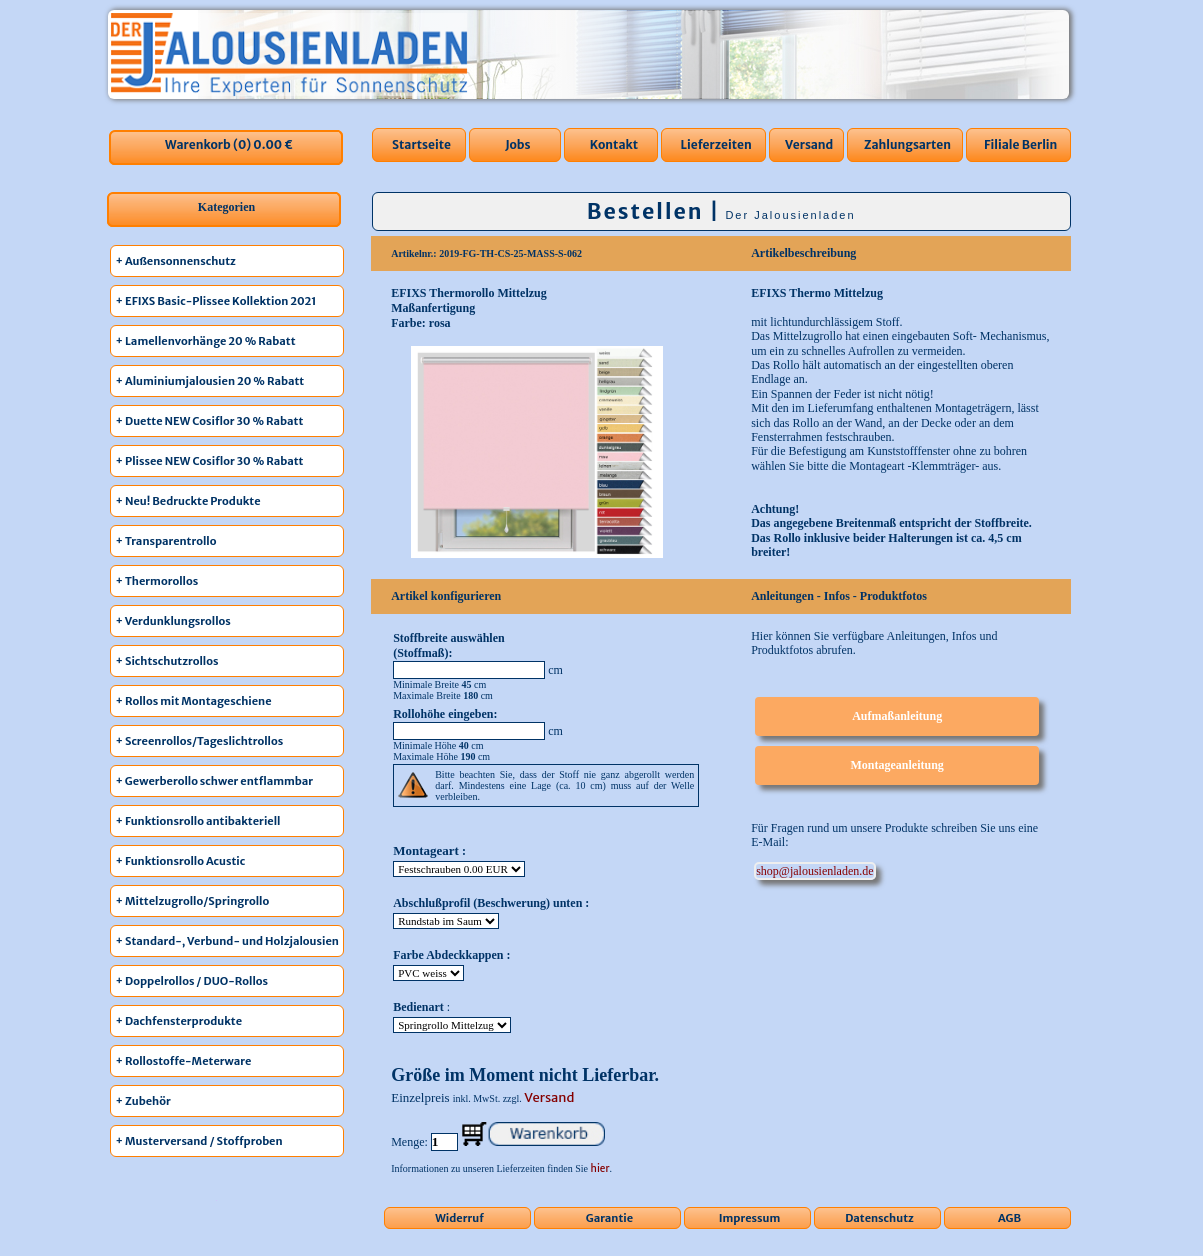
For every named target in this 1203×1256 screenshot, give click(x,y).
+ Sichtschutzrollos (167, 661)
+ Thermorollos (157, 581)
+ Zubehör (143, 1101)
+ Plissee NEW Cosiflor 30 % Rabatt (210, 461)
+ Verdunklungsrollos (173, 621)
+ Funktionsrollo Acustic (181, 861)
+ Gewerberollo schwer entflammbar (215, 781)
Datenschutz (879, 1218)
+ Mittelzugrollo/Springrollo (193, 901)
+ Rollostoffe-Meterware (184, 1061)
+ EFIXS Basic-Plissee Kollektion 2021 (216, 301)
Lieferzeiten (716, 144)
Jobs (517, 144)
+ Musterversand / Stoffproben (199, 1141)
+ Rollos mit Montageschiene (194, 701)
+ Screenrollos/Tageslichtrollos (200, 741)
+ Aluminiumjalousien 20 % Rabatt (210, 381)
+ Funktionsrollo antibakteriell (198, 821)
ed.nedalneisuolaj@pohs (814, 871)
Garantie (609, 1218)
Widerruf (459, 1218)
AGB (1009, 1218)
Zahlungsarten (907, 144)
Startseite (421, 144)
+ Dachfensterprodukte (179, 1021)
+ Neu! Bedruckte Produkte (188, 501)
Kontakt (614, 144)
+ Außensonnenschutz (176, 261)
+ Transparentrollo (166, 541)
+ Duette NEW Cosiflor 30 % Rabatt (210, 421)
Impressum (750, 1218)
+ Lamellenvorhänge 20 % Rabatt (206, 341)
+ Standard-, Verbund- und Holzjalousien (227, 941)
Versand (809, 144)
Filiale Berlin (1020, 144)
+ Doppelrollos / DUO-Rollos (192, 981)
